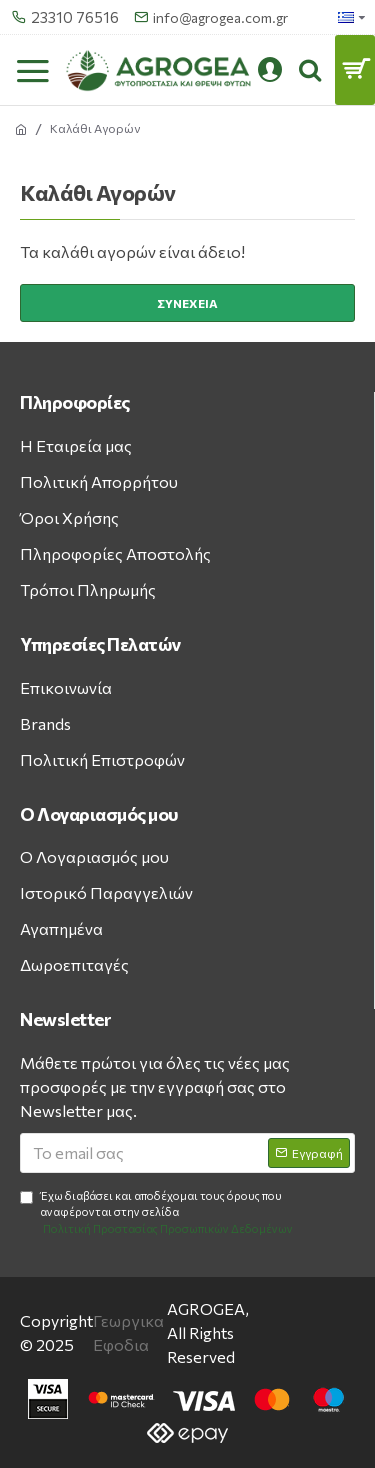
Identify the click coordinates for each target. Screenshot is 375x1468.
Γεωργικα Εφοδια (128, 1332)
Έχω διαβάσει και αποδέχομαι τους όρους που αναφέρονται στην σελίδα (158, 1213)
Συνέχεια (187, 303)
